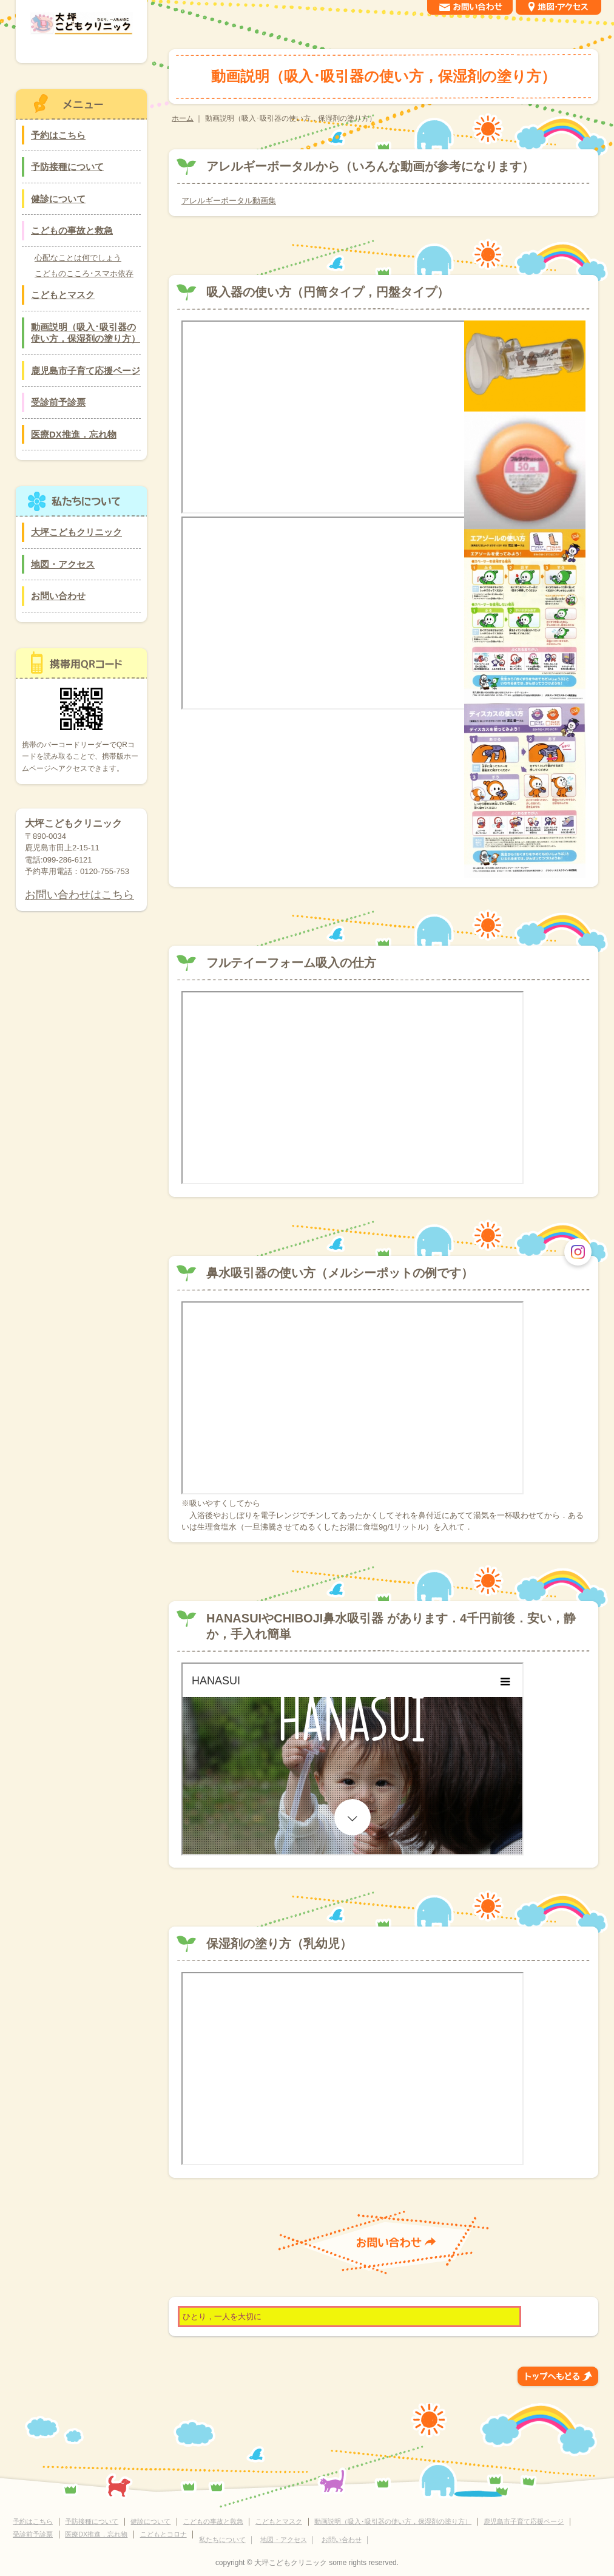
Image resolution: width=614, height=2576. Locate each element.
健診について (58, 199)
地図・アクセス (63, 564)
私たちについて (222, 2539)
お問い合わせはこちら (79, 895)
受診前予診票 (58, 402)
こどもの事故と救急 (72, 230)
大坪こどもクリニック (76, 532)
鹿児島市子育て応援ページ (85, 370)
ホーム (183, 118)
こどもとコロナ (163, 2534)
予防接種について (67, 166)
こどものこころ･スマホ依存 (84, 273)
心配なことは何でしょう (78, 257)
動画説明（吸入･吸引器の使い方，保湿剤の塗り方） (85, 333)
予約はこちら (58, 135)
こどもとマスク (63, 295)
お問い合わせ (58, 596)
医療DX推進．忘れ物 (73, 434)
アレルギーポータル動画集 (228, 200)
